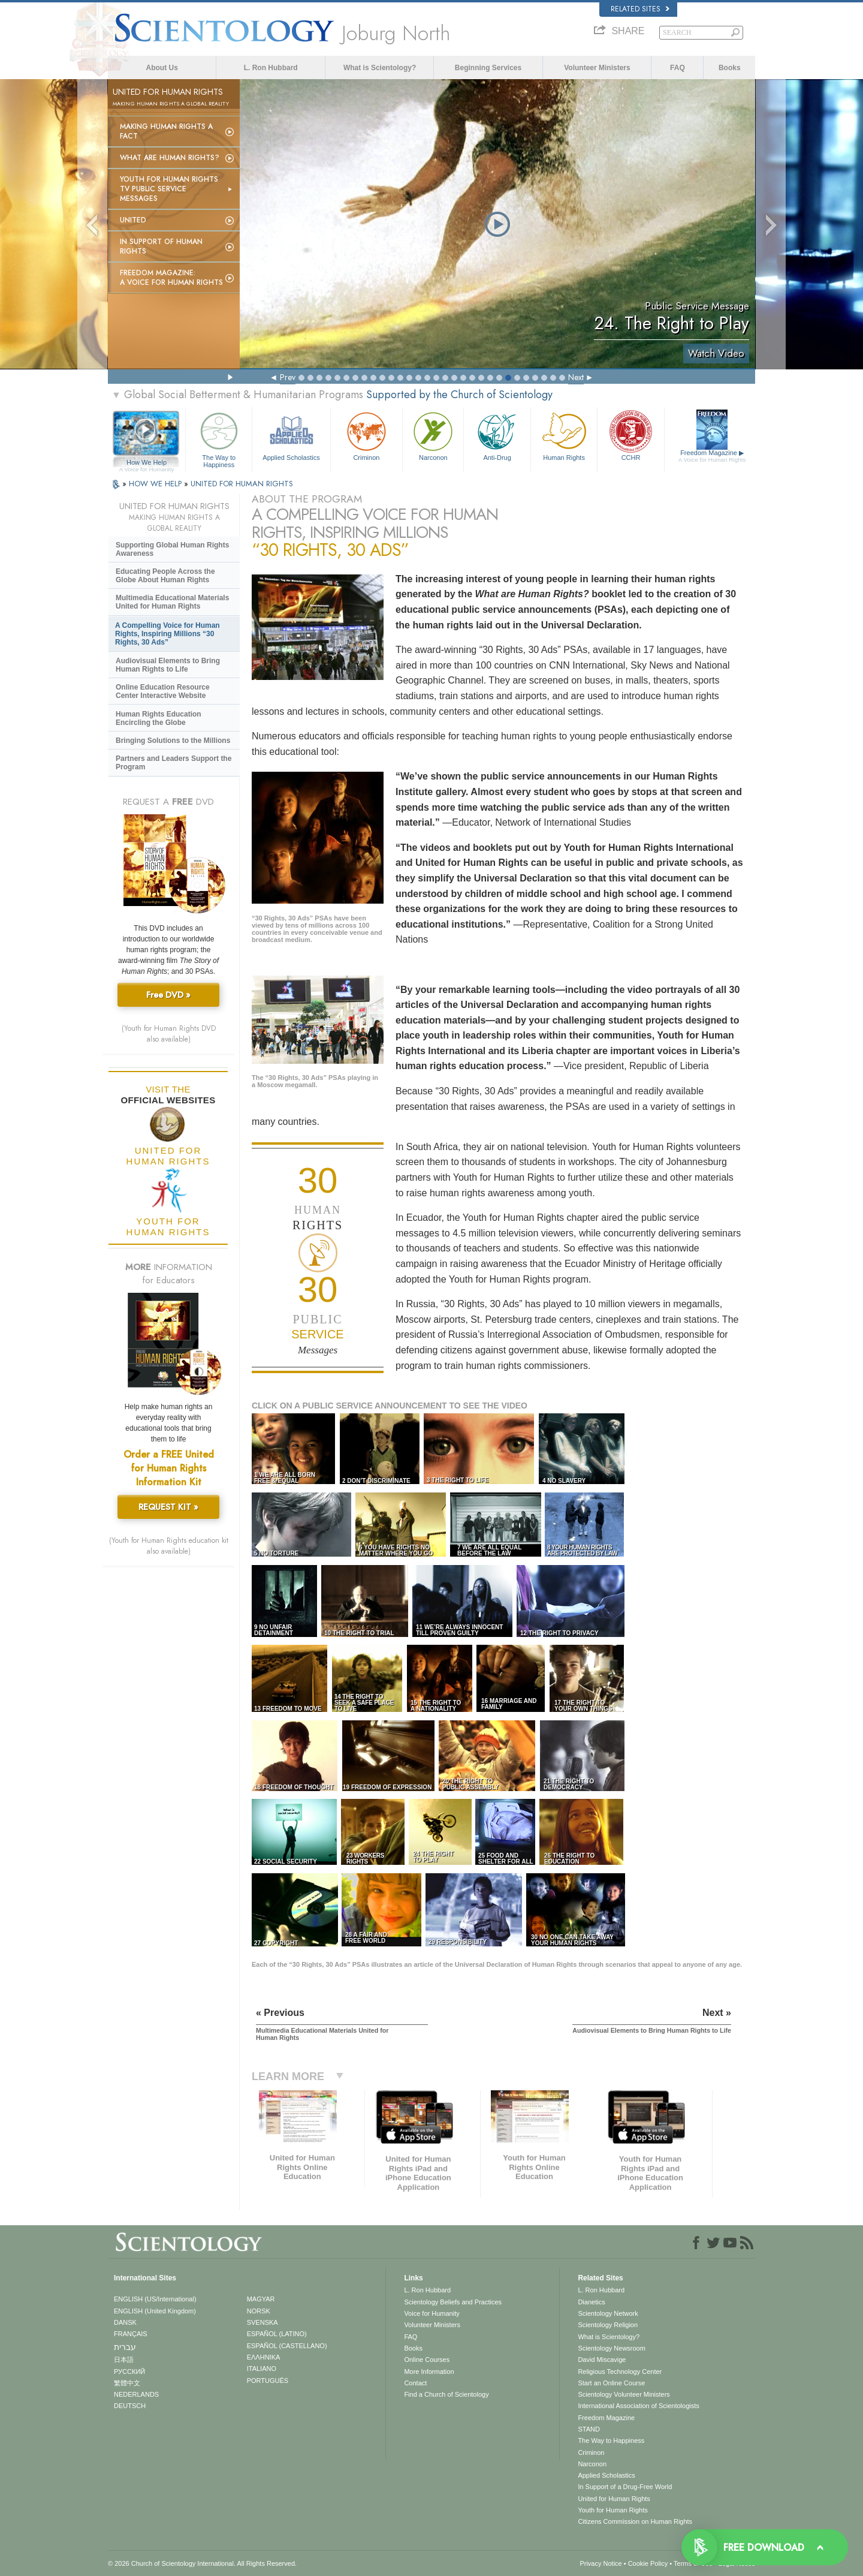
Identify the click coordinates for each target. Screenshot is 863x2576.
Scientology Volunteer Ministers (623, 2394)
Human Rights (564, 435)
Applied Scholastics (291, 435)
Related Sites (640, 9)
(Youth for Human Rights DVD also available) (169, 1034)
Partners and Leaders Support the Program (173, 762)
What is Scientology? (379, 68)
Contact (415, 2383)
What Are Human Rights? (169, 157)
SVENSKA (262, 2322)
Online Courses (426, 2359)
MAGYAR (261, 2299)
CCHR (630, 435)
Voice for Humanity (431, 2313)
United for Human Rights (614, 2498)
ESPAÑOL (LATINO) (277, 2333)
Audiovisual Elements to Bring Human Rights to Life (168, 665)
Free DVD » (168, 995)
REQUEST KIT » (168, 1507)
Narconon (433, 435)
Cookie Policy (648, 2563)
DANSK (125, 2322)
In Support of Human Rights (161, 246)
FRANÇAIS (130, 2333)
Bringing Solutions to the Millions (173, 740)
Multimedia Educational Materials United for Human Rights (172, 602)
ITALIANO (261, 2368)
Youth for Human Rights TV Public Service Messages (169, 189)
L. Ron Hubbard (271, 68)
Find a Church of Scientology (446, 2394)
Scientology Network (608, 2313)
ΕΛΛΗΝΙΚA (263, 2357)
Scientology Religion (608, 2324)
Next (576, 377)
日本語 (124, 2359)
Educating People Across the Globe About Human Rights (165, 575)
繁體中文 (127, 2383)
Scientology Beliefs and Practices (453, 2302)
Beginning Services (488, 68)
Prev (287, 377)
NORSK (258, 2311)
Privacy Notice (600, 2563)
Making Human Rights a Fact (166, 131)
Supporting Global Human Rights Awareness (172, 549)
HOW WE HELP (156, 483)
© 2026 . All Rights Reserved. (202, 2563)
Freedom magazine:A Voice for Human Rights (171, 277)
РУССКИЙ (129, 2371)
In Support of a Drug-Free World (625, 2486)
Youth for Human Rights (612, 2510)
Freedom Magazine (712, 456)
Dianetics (591, 2302)
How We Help (146, 463)
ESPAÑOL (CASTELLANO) (287, 2345)
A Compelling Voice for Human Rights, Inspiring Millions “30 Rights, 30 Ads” (167, 633)
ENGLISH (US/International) (155, 2299)
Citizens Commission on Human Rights (635, 2521)
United (133, 220)
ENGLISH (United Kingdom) (155, 2311)
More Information (429, 2371)
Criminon (367, 435)
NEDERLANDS (136, 2394)
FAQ (677, 68)
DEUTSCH (130, 2405)
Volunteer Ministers (597, 68)
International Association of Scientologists (638, 2405)
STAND (588, 2429)
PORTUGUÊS (267, 2380)
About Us (162, 68)
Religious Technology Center (620, 2371)
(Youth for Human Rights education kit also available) (168, 1546)
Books (730, 68)
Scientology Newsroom (611, 2348)
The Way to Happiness (219, 438)
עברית (125, 2347)
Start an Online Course (611, 2383)
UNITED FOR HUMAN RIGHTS (242, 483)
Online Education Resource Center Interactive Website (163, 691)
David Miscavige (602, 2359)
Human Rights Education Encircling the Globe (158, 718)
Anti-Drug (497, 435)
